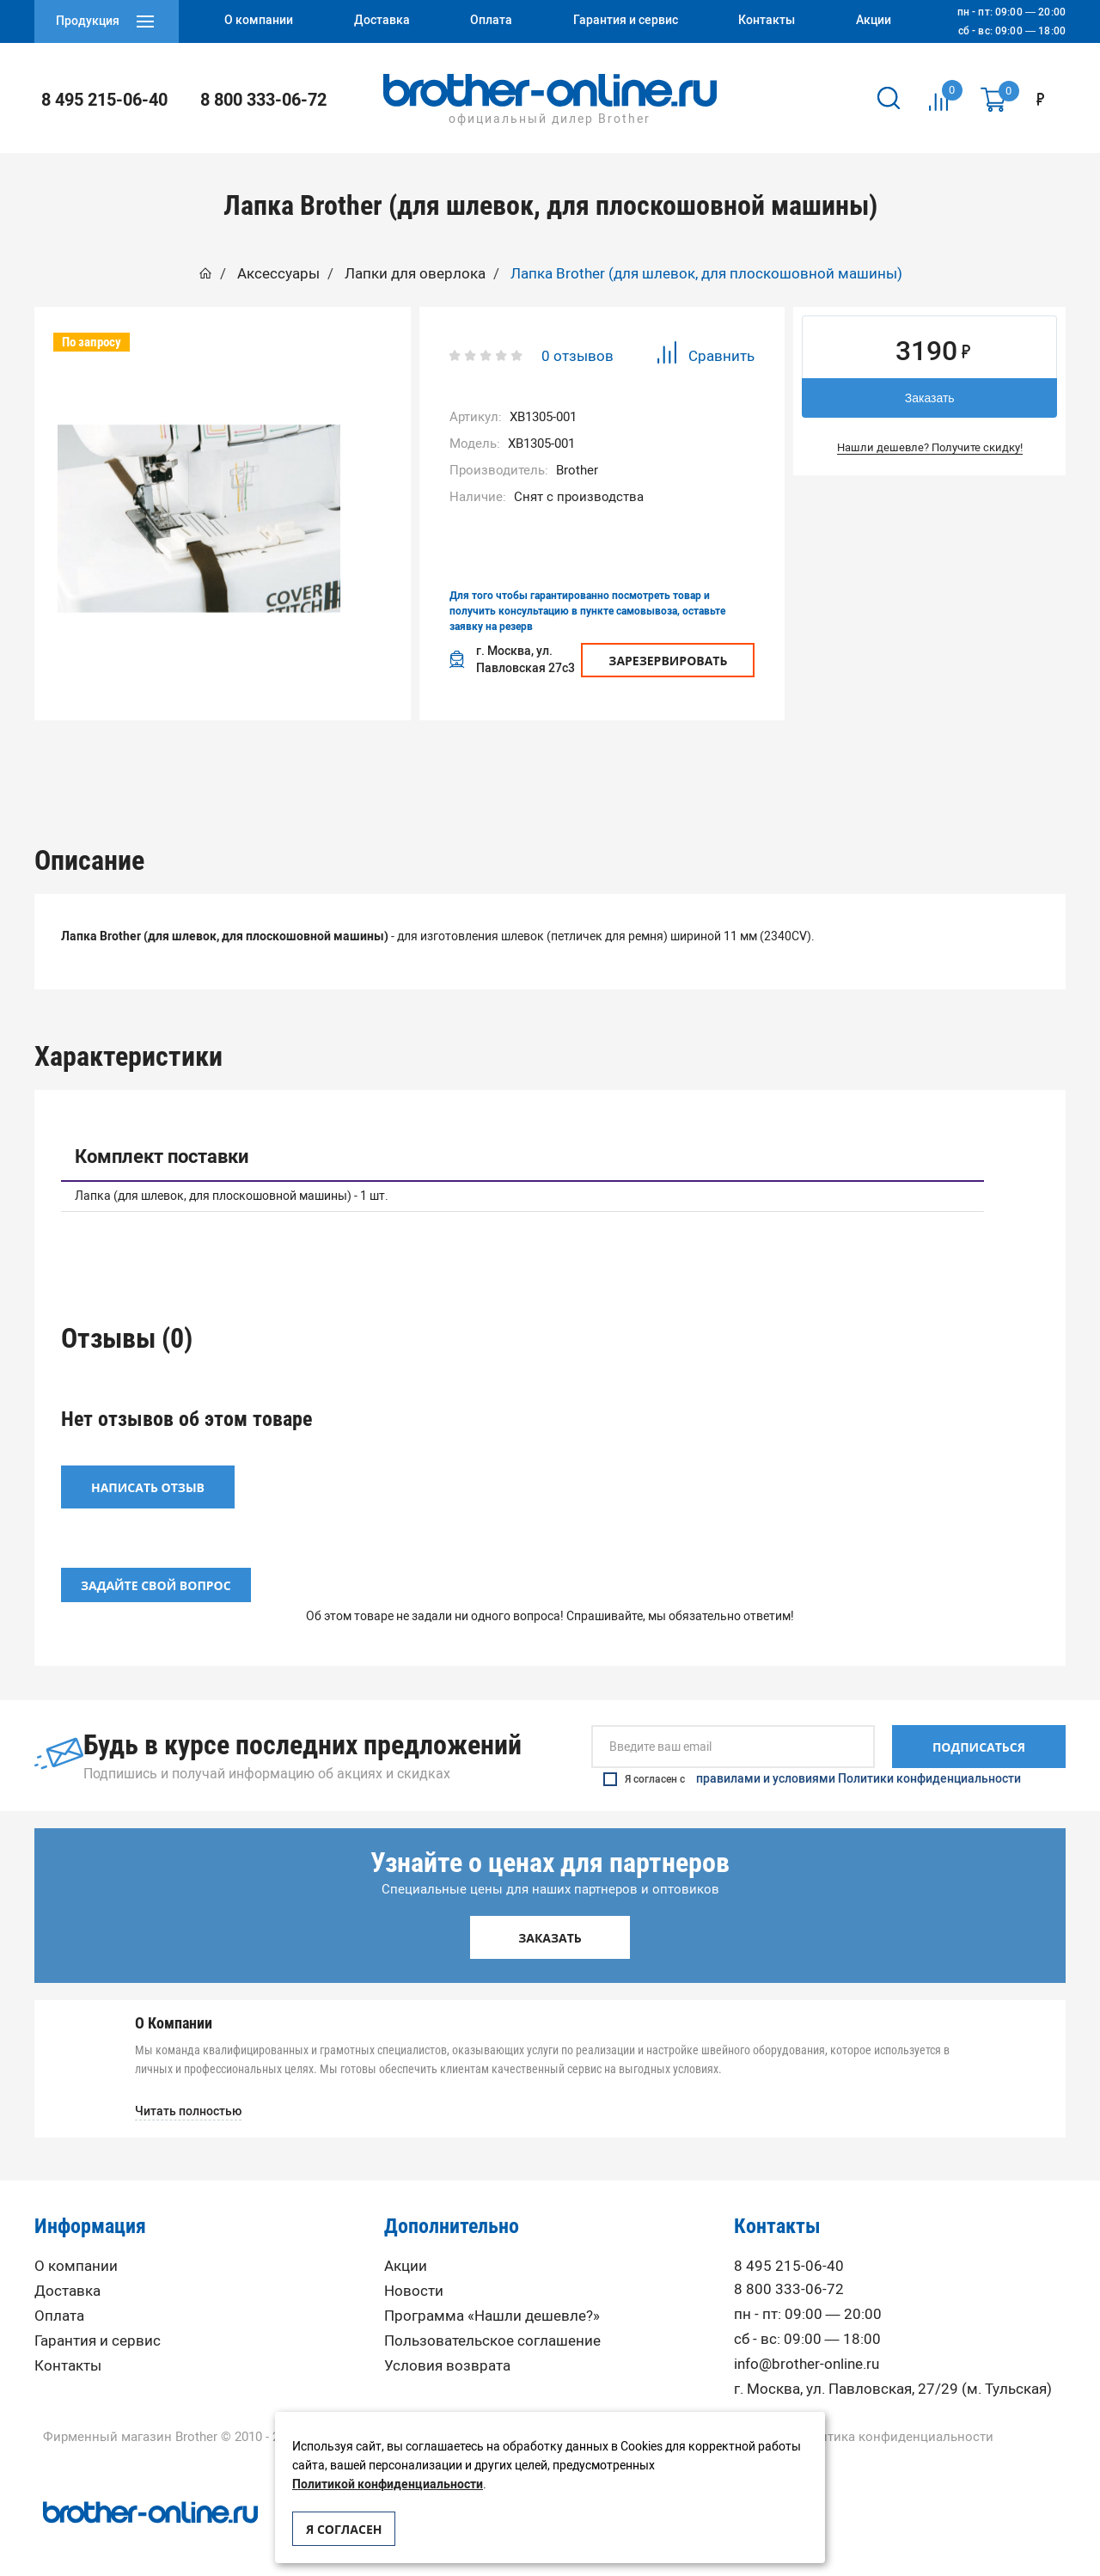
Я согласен (344, 2529)
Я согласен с (812, 1774)
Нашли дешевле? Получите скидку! (930, 447)
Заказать (930, 398)
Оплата (59, 2311)
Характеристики (446, 762)
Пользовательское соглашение (492, 2335)
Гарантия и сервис (97, 2335)
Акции (405, 2261)
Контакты (67, 2360)
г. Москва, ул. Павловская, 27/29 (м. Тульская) (893, 2384)
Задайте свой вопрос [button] (156, 1580)
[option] (199, 518)
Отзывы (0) (654, 762)
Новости (413, 2286)
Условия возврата (447, 2360)
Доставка (67, 2286)
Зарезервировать (667, 660)
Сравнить (705, 355)
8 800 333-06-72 (263, 99)
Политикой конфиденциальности (387, 2484)
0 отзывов (577, 355)
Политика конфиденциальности (894, 2432)
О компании (76, 2261)
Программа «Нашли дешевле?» (492, 2311)
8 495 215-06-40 (104, 99)
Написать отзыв (148, 1482)
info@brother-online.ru (806, 2359)
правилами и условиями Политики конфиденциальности (858, 1774)
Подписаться (978, 1742)
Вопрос (862, 762)
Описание (238, 762)
